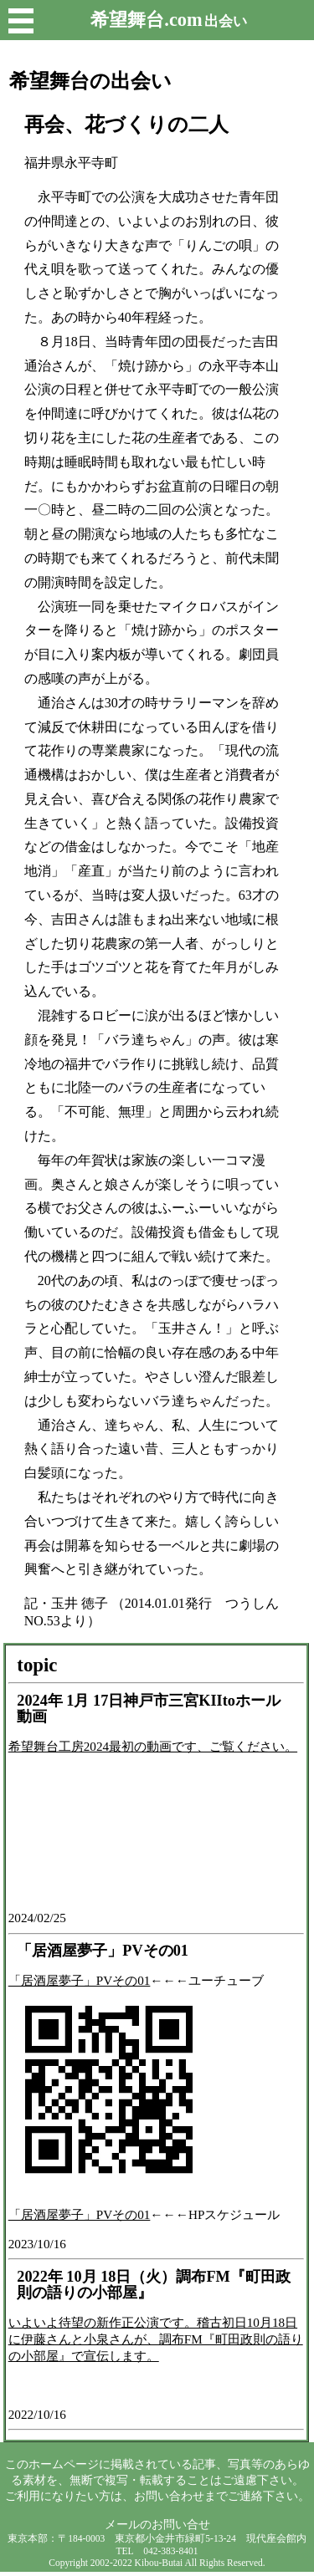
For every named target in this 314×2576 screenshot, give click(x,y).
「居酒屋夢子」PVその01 (79, 1980)
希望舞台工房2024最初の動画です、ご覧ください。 (152, 1746)
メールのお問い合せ (157, 2524)
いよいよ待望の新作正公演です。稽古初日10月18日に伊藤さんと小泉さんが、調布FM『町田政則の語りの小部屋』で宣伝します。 (155, 2339)
